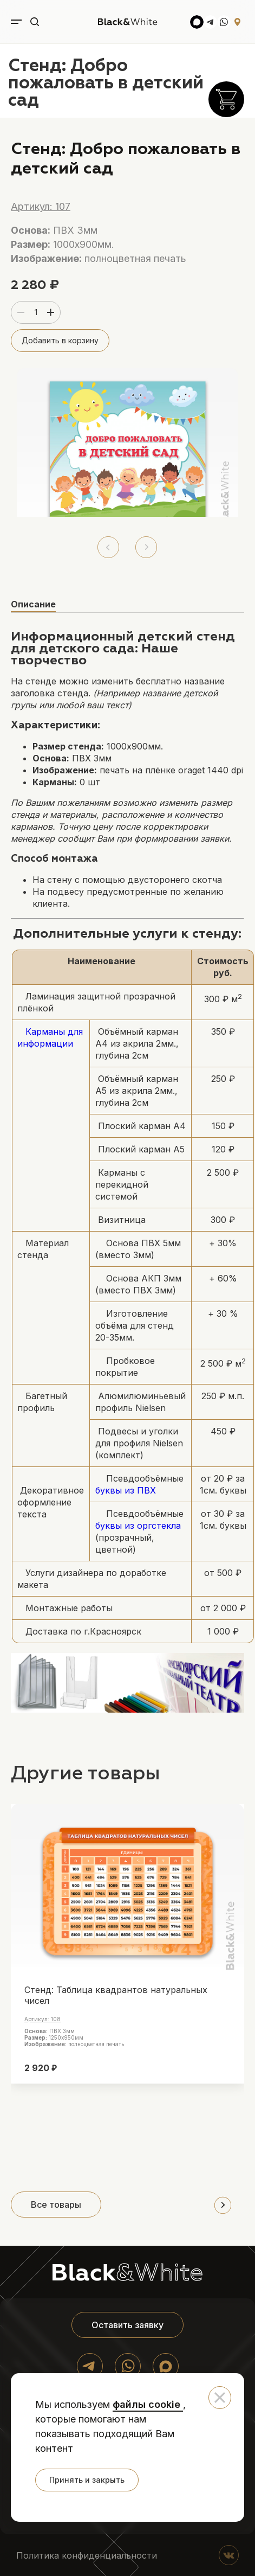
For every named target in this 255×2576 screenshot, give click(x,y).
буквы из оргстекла (138, 1525)
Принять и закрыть (87, 2479)
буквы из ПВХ (125, 1490)
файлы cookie (148, 2404)
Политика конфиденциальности (86, 2555)
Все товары (56, 2204)
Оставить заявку (127, 2324)
